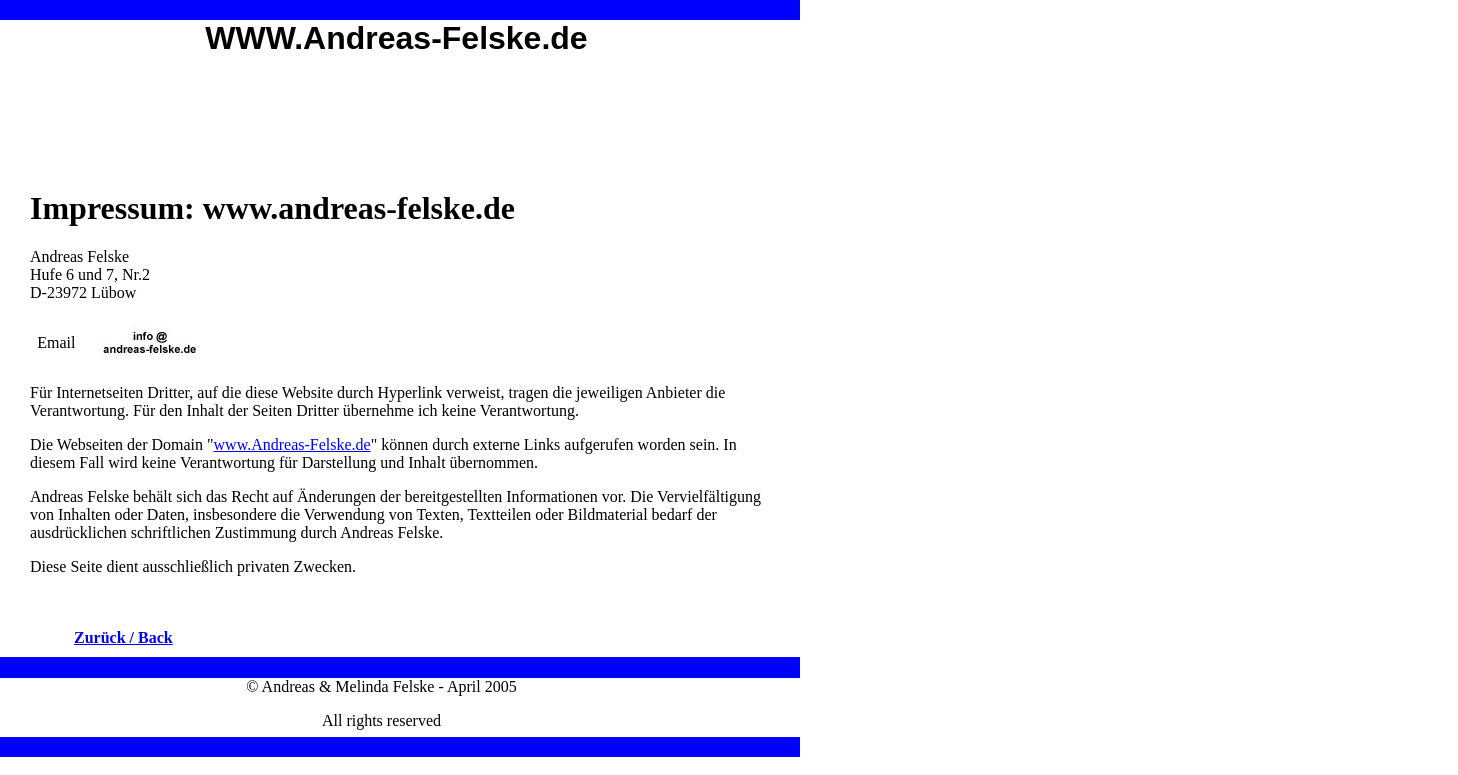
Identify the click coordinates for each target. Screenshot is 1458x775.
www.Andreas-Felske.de (292, 444)
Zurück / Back (123, 637)
